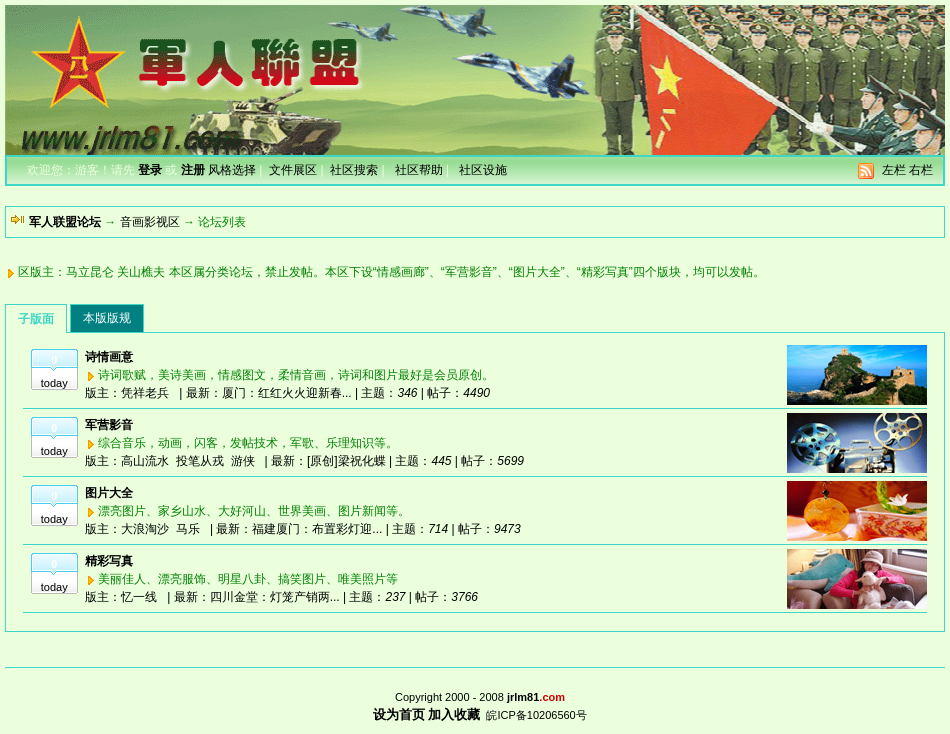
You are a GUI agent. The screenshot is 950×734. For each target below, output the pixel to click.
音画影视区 (150, 222)
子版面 (36, 319)
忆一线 (139, 597)
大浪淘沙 (145, 529)
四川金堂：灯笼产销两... (275, 597)
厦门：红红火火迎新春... (287, 393)
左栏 (894, 170)
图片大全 (109, 493)
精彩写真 (109, 561)
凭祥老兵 (145, 393)
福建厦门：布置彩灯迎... (317, 529)
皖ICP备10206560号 (536, 715)
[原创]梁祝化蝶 (346, 461)
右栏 (921, 170)
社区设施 (483, 170)
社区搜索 (354, 170)
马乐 (188, 529)
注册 (193, 170)
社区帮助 (419, 170)
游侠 (243, 461)
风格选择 (232, 170)
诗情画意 (109, 357)
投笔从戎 (200, 461)
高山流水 (145, 461)
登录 (150, 170)
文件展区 (293, 170)
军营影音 (109, 425)
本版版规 (107, 318)
